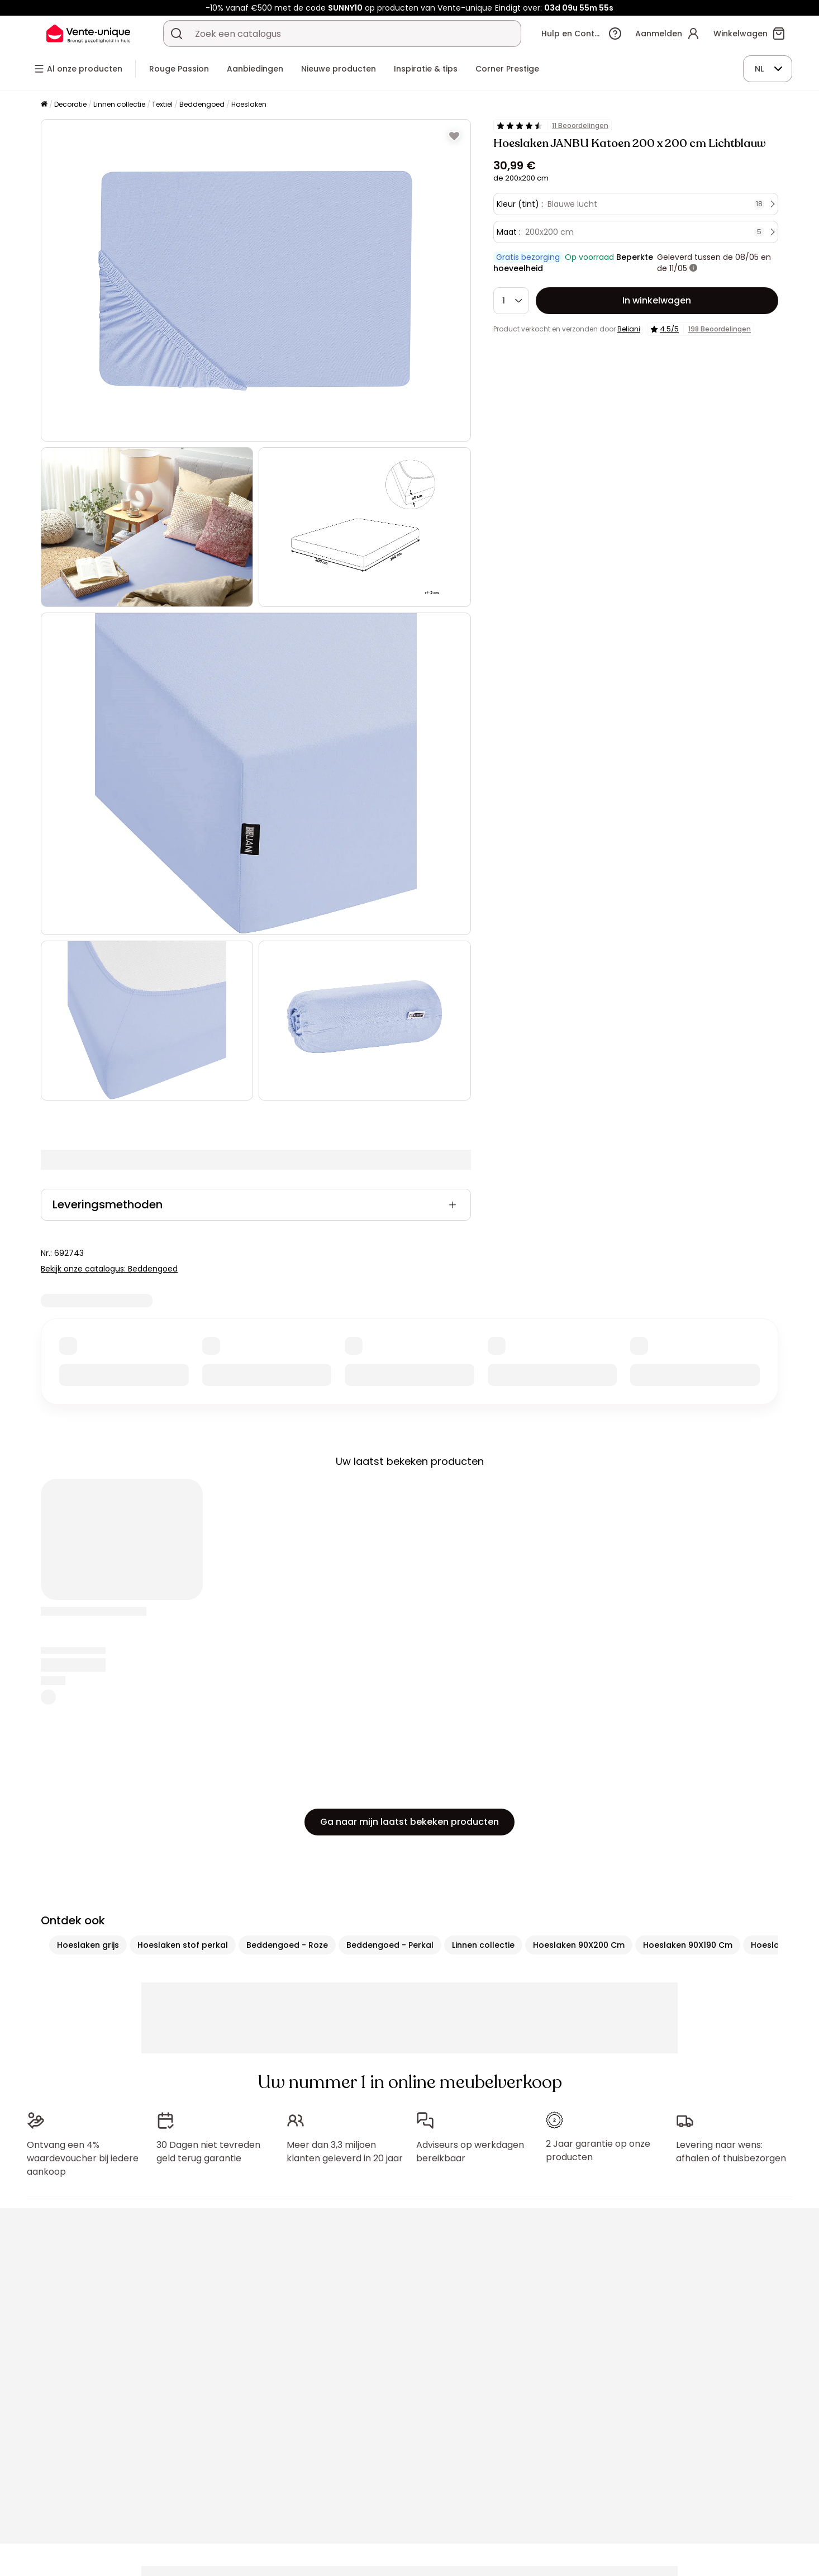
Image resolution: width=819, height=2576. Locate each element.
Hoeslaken (248, 104)
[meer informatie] (693, 268)
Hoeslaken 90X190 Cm (687, 1945)
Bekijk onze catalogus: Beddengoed (109, 1268)
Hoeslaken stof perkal (182, 1945)
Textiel (162, 104)
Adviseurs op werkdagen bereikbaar (470, 2151)
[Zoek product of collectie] (176, 33)
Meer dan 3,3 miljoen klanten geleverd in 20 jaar (345, 2151)
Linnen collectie (119, 104)
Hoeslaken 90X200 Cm (579, 1945)
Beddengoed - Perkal (390, 1945)
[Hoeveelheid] (511, 300)
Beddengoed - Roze (287, 1945)
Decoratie (70, 104)
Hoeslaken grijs (88, 1945)
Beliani (628, 329)
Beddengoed (202, 104)
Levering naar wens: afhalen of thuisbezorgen (731, 2151)
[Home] (44, 104)
